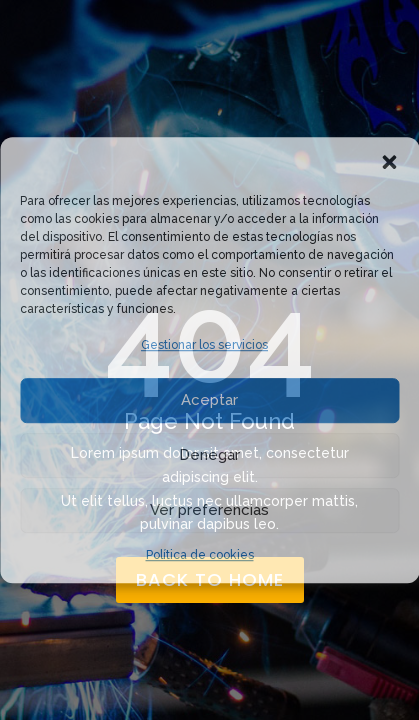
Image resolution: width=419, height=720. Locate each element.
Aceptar (209, 401)
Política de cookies (200, 555)
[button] (389, 162)
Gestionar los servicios (204, 345)
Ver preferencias (209, 511)
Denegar (209, 456)
